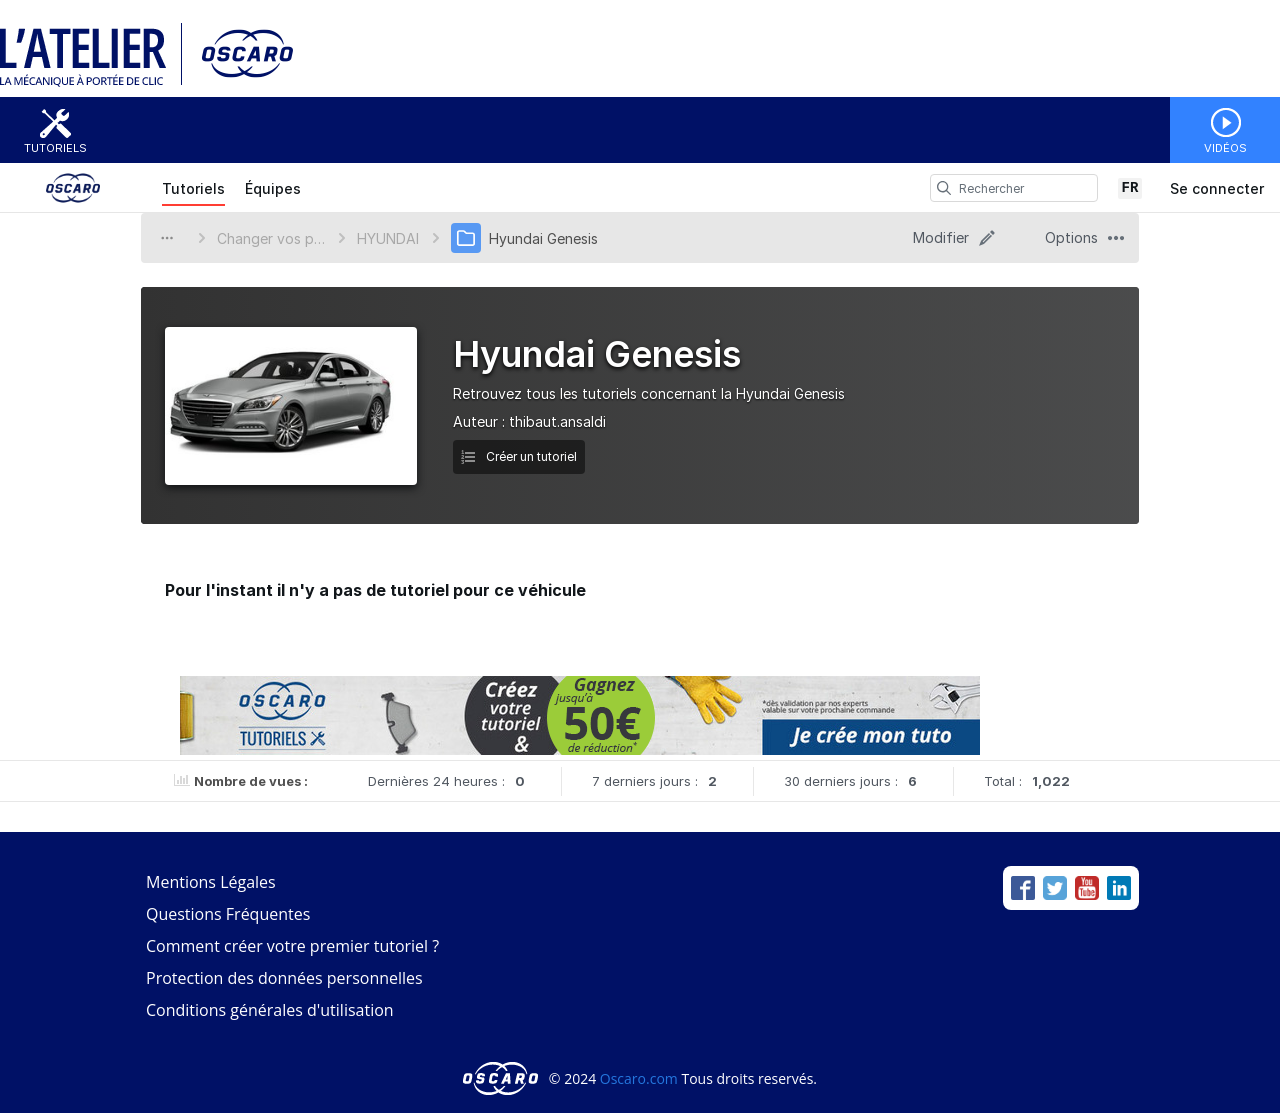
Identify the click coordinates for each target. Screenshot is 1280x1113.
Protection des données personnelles (284, 978)
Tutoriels (55, 148)
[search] (944, 188)
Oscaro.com (639, 1078)
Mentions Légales (211, 882)
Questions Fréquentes (228, 914)
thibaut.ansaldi (557, 421)
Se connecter (1217, 188)
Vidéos (1225, 148)
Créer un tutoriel (519, 456)
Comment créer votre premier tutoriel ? (292, 946)
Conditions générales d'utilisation (270, 1010)
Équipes (273, 188)
